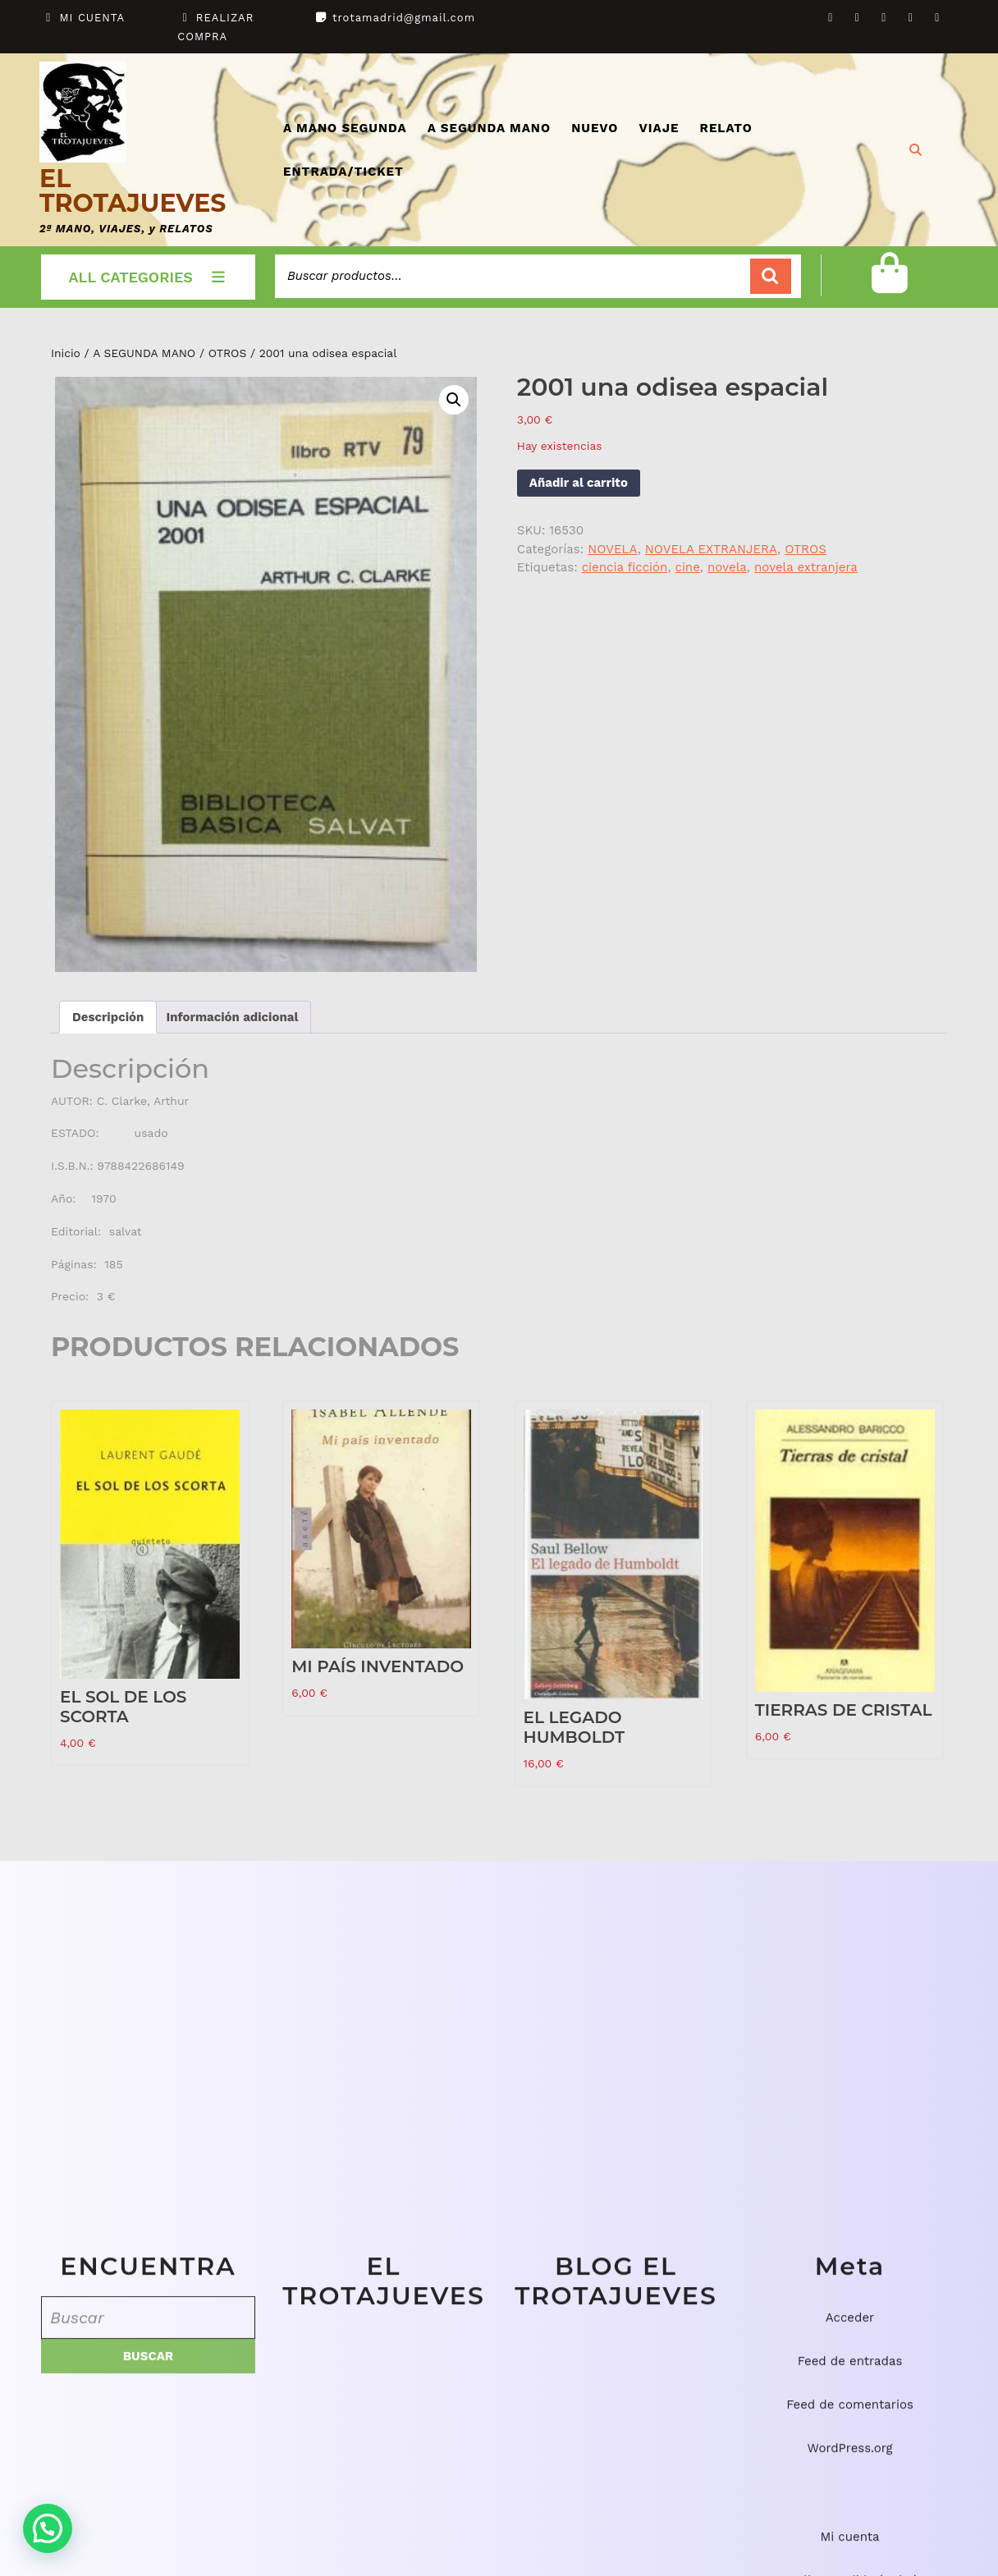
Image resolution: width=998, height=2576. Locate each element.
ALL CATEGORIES (148, 277)
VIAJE (659, 128)
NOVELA (612, 549)
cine (687, 567)
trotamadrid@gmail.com (403, 17)
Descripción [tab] (108, 1017)
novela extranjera (806, 567)
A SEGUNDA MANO (489, 128)
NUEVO (594, 128)
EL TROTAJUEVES (132, 190)
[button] (454, 400)
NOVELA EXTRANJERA (711, 549)
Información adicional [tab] (232, 1017)
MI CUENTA (93, 17)
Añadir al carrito (578, 482)
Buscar (770, 276)
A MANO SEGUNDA (345, 128)
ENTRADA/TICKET (343, 171)
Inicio (65, 353)
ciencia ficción (625, 567)
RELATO (726, 128)
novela (727, 567)
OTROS (227, 353)
